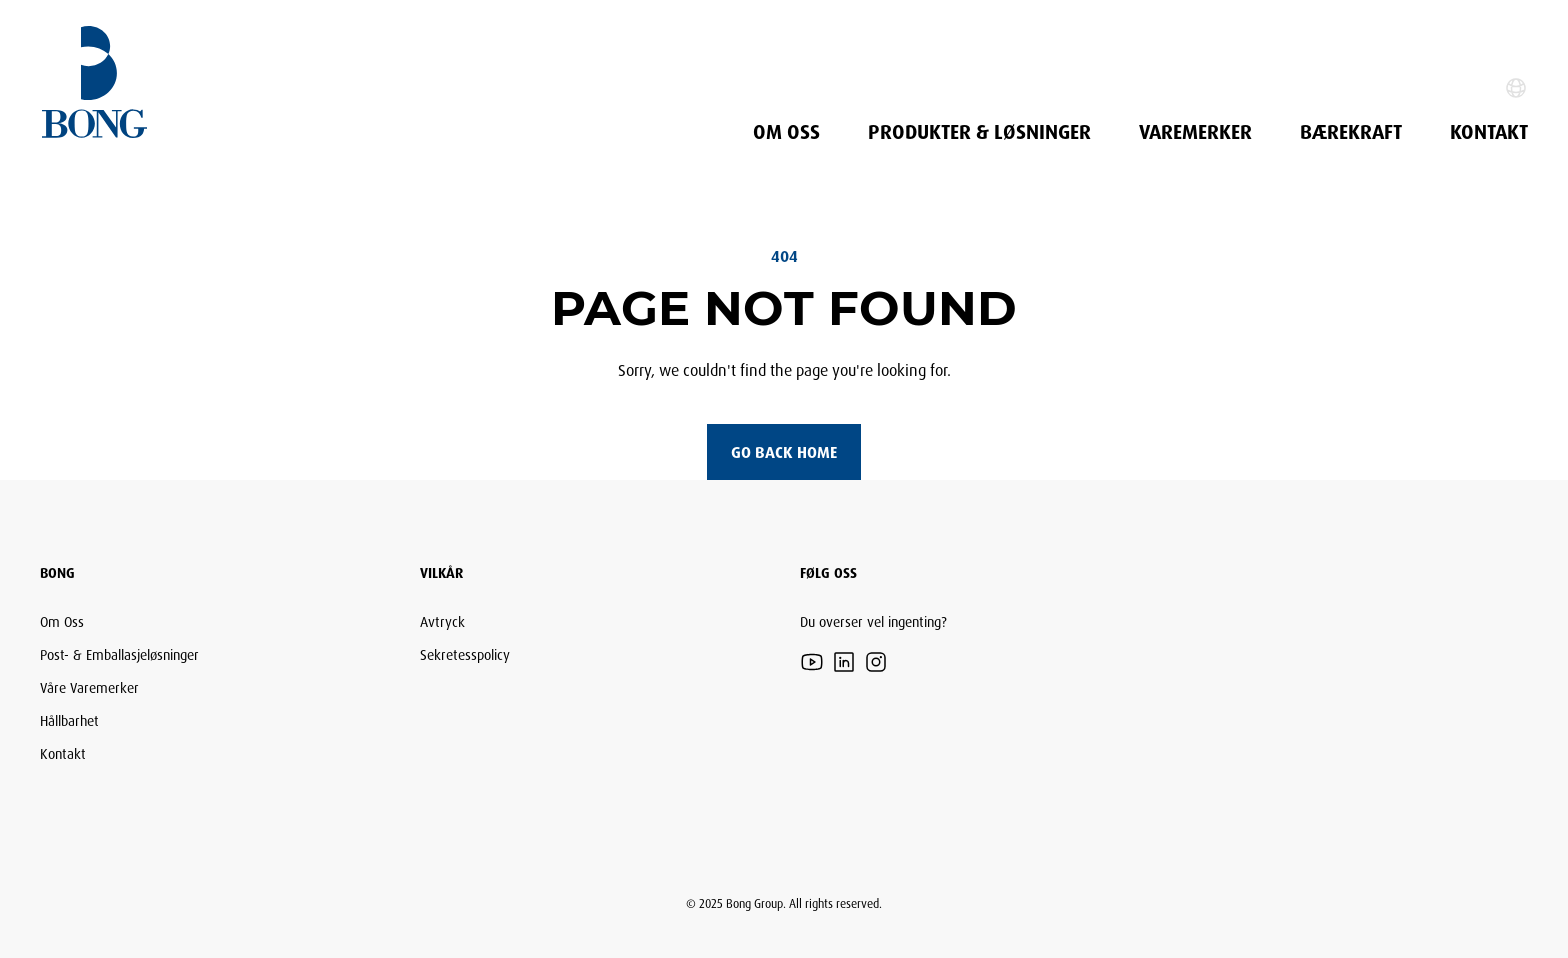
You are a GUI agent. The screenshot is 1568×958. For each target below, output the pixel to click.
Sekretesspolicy (465, 654)
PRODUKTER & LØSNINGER (979, 132)
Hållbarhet (69, 720)
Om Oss (786, 132)
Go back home (784, 452)
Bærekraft (1351, 132)
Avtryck (442, 621)
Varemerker (1195, 132)
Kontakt (1489, 132)
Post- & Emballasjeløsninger (119, 654)
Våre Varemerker (89, 687)
